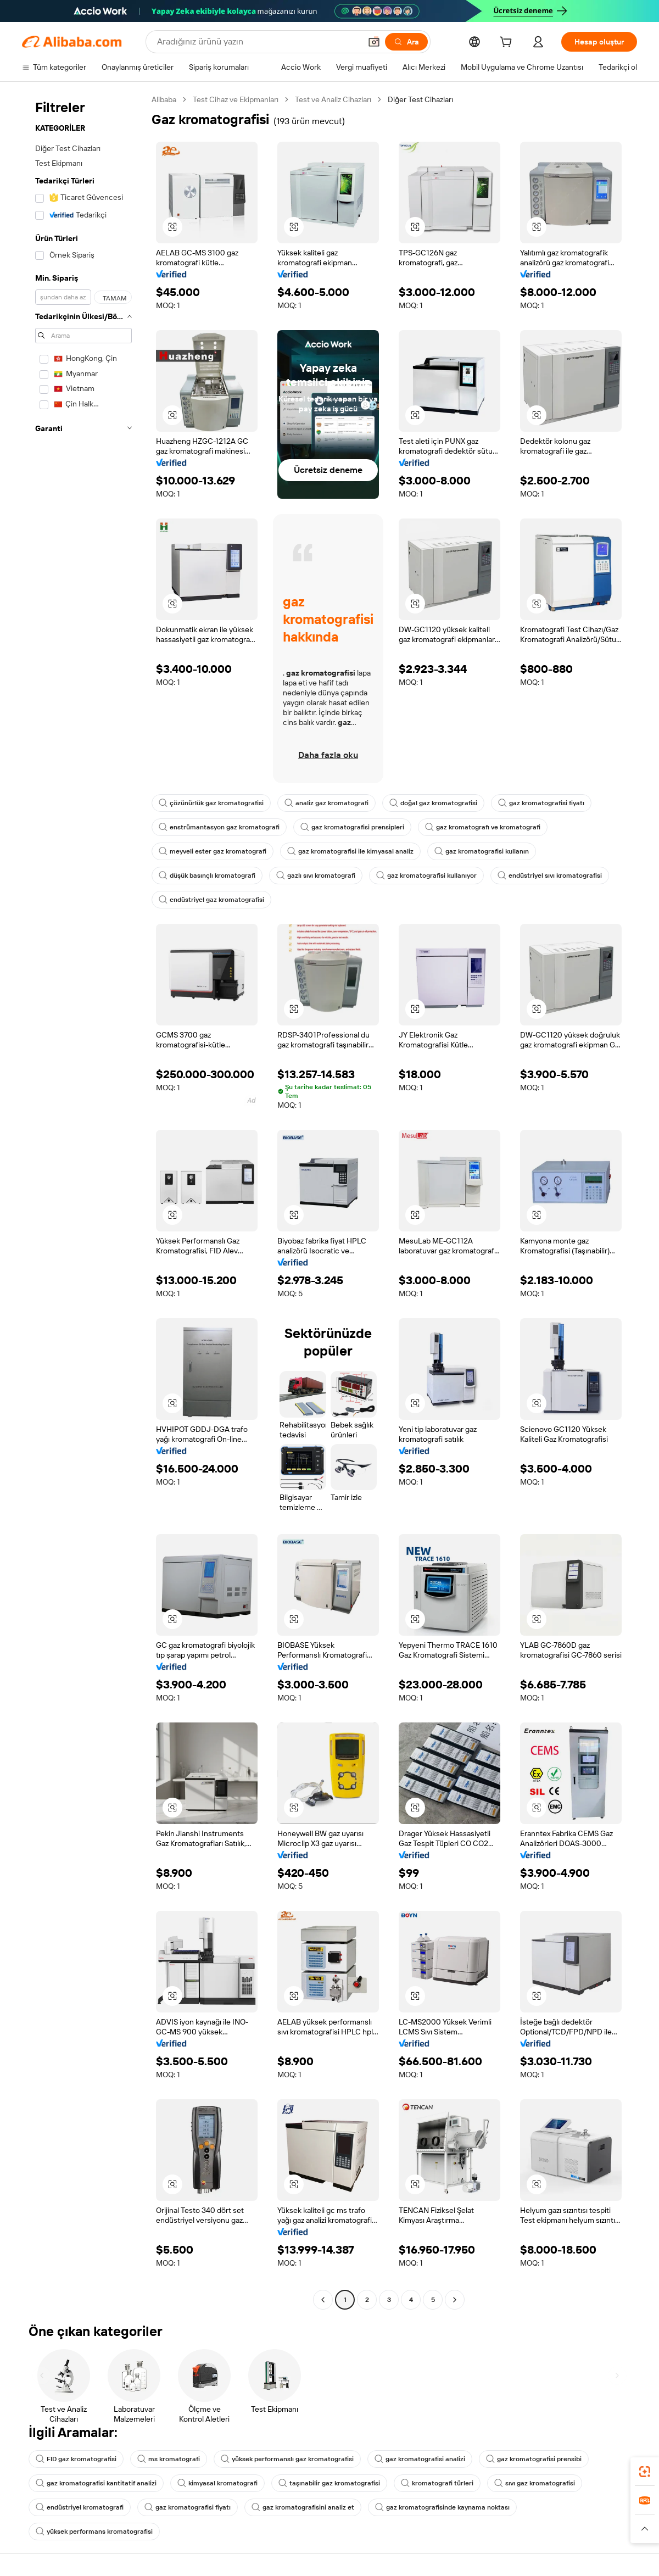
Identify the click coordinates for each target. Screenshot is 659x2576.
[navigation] (83, 1201)
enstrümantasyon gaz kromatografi (219, 827)
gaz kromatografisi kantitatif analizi (96, 2483)
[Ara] (406, 42)
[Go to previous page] (323, 2300)
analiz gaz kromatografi (326, 803)
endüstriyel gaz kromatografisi (211, 899)
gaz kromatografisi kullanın (481, 851)
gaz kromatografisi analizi (420, 2459)
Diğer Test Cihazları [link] (420, 99)
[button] (374, 41)
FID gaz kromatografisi (76, 2459)
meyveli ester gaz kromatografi (212, 851)
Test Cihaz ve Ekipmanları (235, 99)
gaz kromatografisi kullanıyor (426, 875)
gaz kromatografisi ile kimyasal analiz (350, 851)
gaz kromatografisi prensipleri (352, 827)
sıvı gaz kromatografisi (534, 2483)
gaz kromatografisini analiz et (303, 2507)
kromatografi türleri (437, 2483)
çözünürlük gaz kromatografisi (211, 803)
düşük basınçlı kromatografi (207, 875)
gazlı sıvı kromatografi (315, 875)
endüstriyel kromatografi (80, 2507)
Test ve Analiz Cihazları (333, 99)
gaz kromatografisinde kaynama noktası (442, 2507)
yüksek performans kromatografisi (94, 2531)
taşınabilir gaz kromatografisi (329, 2483)
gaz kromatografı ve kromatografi (482, 827)
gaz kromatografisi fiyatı (541, 803)
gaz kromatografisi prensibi (534, 2459)
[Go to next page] (455, 2300)
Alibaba (164, 99)
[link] (644, 2471)
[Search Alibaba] (258, 42)
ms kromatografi (168, 2459)
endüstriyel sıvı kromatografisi (550, 875)
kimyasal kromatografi (217, 2483)
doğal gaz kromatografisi (433, 803)
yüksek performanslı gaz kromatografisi (287, 2459)
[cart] (508, 43)
